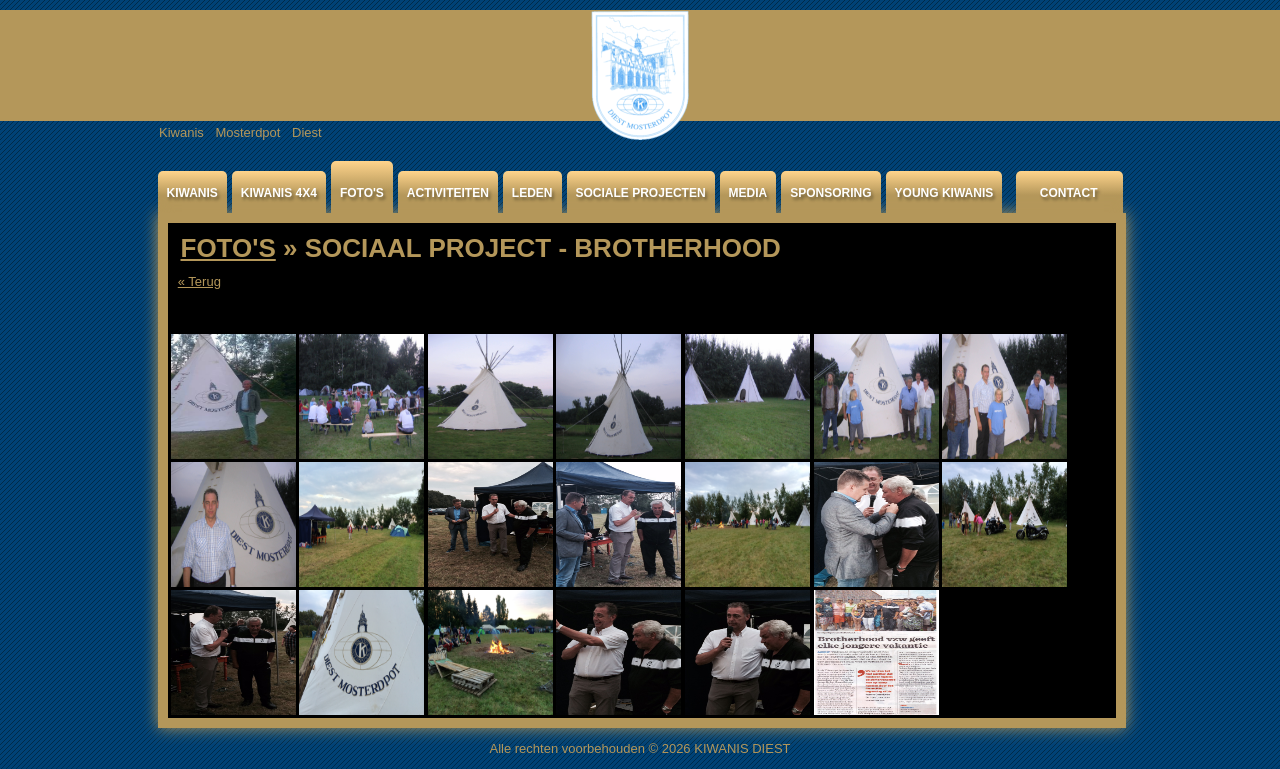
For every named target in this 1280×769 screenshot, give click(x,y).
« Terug (199, 281)
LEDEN (532, 193)
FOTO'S (362, 193)
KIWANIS (192, 193)
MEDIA (748, 193)
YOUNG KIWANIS (944, 193)
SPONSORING (830, 193)
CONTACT (1069, 193)
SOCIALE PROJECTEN (641, 193)
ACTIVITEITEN (448, 193)
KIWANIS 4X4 (279, 193)
